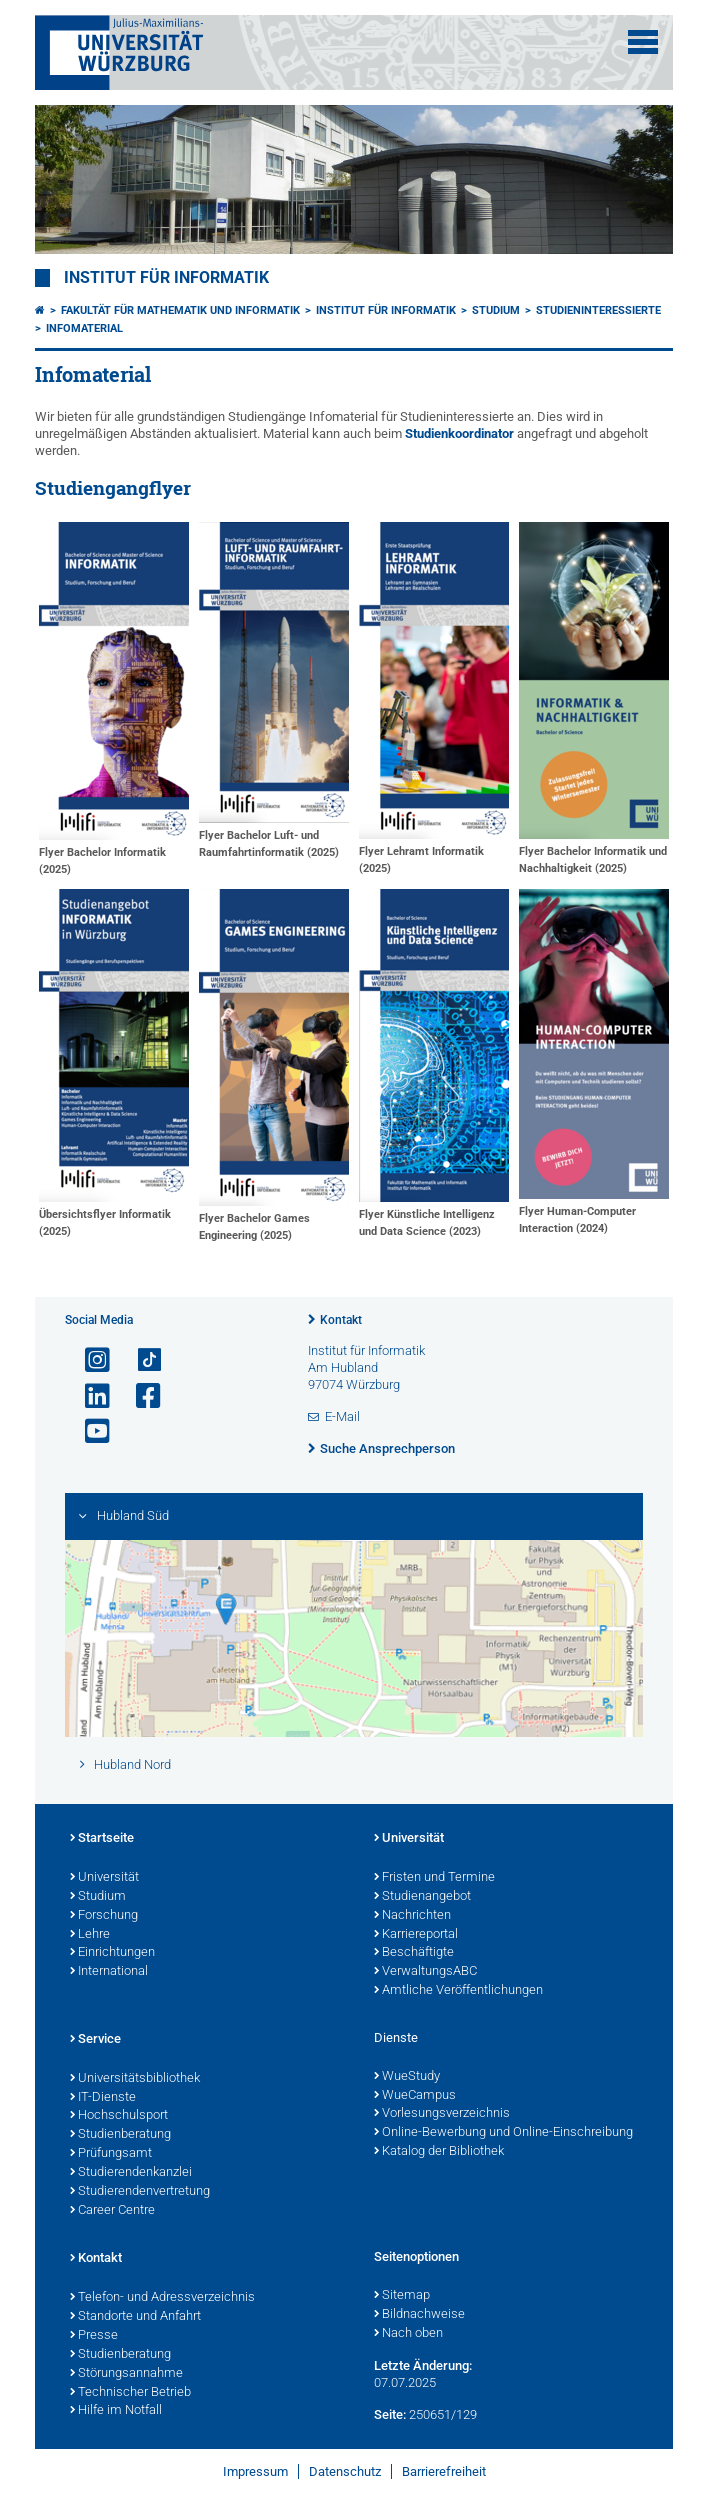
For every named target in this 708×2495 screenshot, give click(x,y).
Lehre (90, 1935)
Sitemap (402, 2296)
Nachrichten (412, 1916)
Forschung (104, 1916)
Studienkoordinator (459, 433)
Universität (104, 1878)
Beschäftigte (414, 1953)
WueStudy (407, 2077)
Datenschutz (345, 2471)
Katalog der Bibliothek (439, 2152)
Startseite (102, 1839)
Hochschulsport (119, 2116)
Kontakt (341, 1320)
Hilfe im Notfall (116, 2411)
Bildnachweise (419, 2315)
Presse (94, 2336)
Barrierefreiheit (444, 2471)
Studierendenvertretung (140, 2192)
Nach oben (408, 2334)
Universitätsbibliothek (135, 2079)
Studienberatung (120, 2135)
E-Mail (342, 1416)
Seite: (390, 2414)
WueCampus (415, 2096)
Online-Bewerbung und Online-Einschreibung (503, 2133)
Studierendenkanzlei (131, 2173)
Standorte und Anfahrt (135, 2317)
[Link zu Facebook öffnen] (140, 1396)
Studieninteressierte (598, 310)
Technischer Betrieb (130, 2393)
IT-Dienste (103, 2098)
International (109, 1972)
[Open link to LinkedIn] (89, 1396)
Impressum (255, 2471)
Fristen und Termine (434, 1878)
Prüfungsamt (111, 2154)
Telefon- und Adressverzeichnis (162, 2298)
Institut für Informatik (166, 278)
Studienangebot (422, 1897)
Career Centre (112, 2211)
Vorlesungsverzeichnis (442, 2114)
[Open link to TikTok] (140, 1360)
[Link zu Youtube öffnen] (89, 1431)
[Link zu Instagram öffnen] (89, 1360)
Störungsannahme (126, 2374)
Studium (496, 310)
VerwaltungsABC (425, 1972)
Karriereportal (416, 1935)
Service (95, 2040)
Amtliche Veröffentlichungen (458, 1991)
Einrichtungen (112, 1953)
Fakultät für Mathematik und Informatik (180, 310)
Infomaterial (84, 328)
